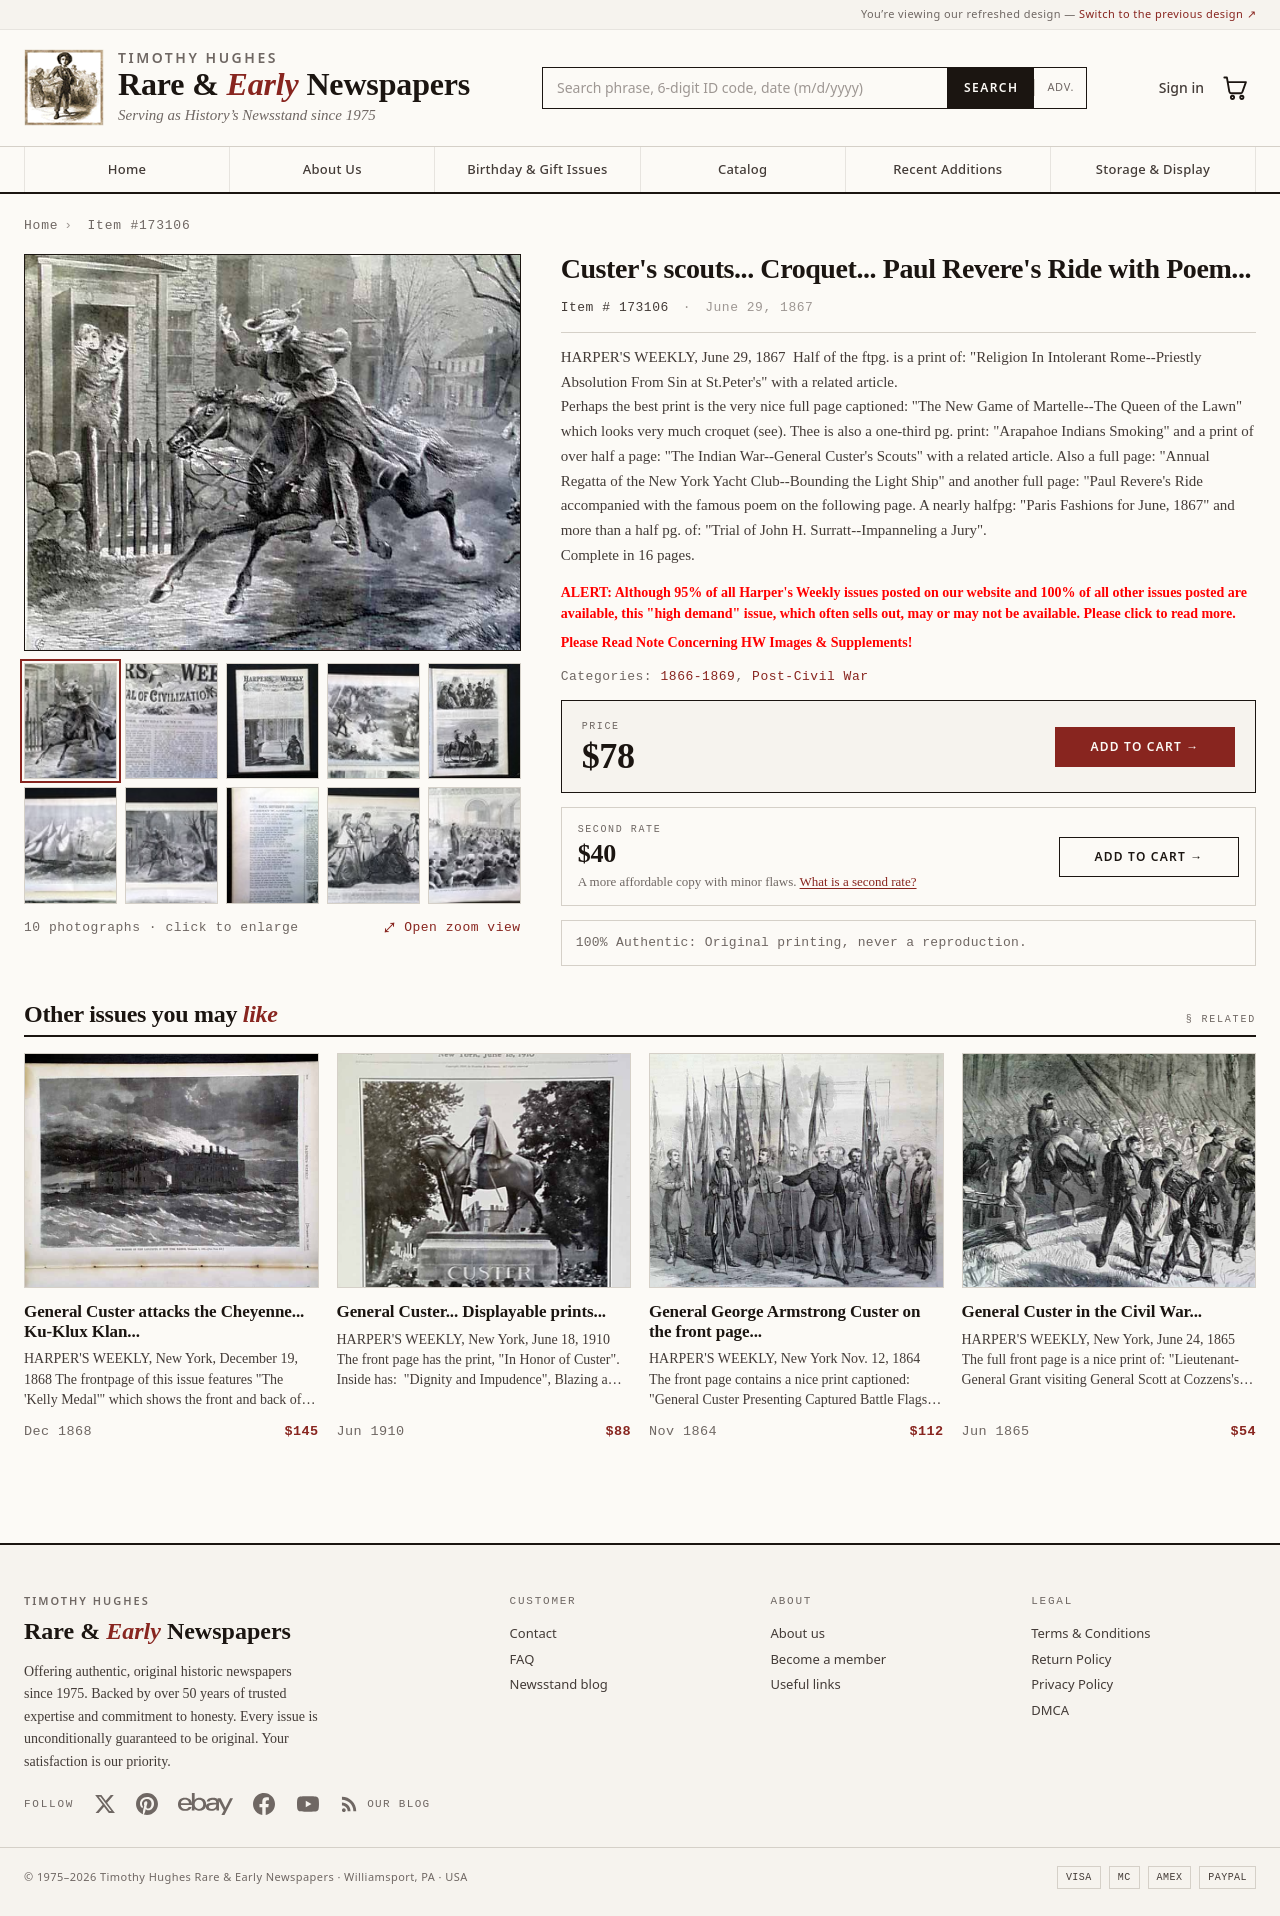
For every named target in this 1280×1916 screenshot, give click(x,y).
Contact (533, 1632)
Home (127, 169)
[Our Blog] (385, 1803)
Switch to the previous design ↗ (1167, 13)
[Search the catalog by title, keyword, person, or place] (745, 88)
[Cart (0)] (1236, 88)
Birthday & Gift (537, 169)
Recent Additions (947, 169)
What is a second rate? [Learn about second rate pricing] (858, 881)
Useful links (805, 1683)
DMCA (1050, 1709)
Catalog (742, 169)
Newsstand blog (559, 1683)
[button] (272, 453)
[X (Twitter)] (105, 1803)
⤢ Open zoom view (452, 927)
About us (797, 1632)
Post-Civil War (810, 676)
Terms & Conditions (1090, 1632)
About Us (332, 169)
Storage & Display (1153, 169)
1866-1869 (698, 676)
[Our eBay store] (205, 1803)
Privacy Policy (1072, 1683)
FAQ (522, 1658)
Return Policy (1071, 1658)
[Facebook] (264, 1803)
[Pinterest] (147, 1803)
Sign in (1181, 87)
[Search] (990, 88)
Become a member (828, 1658)
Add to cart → (1145, 746)
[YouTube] (308, 1803)
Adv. (1060, 86)
